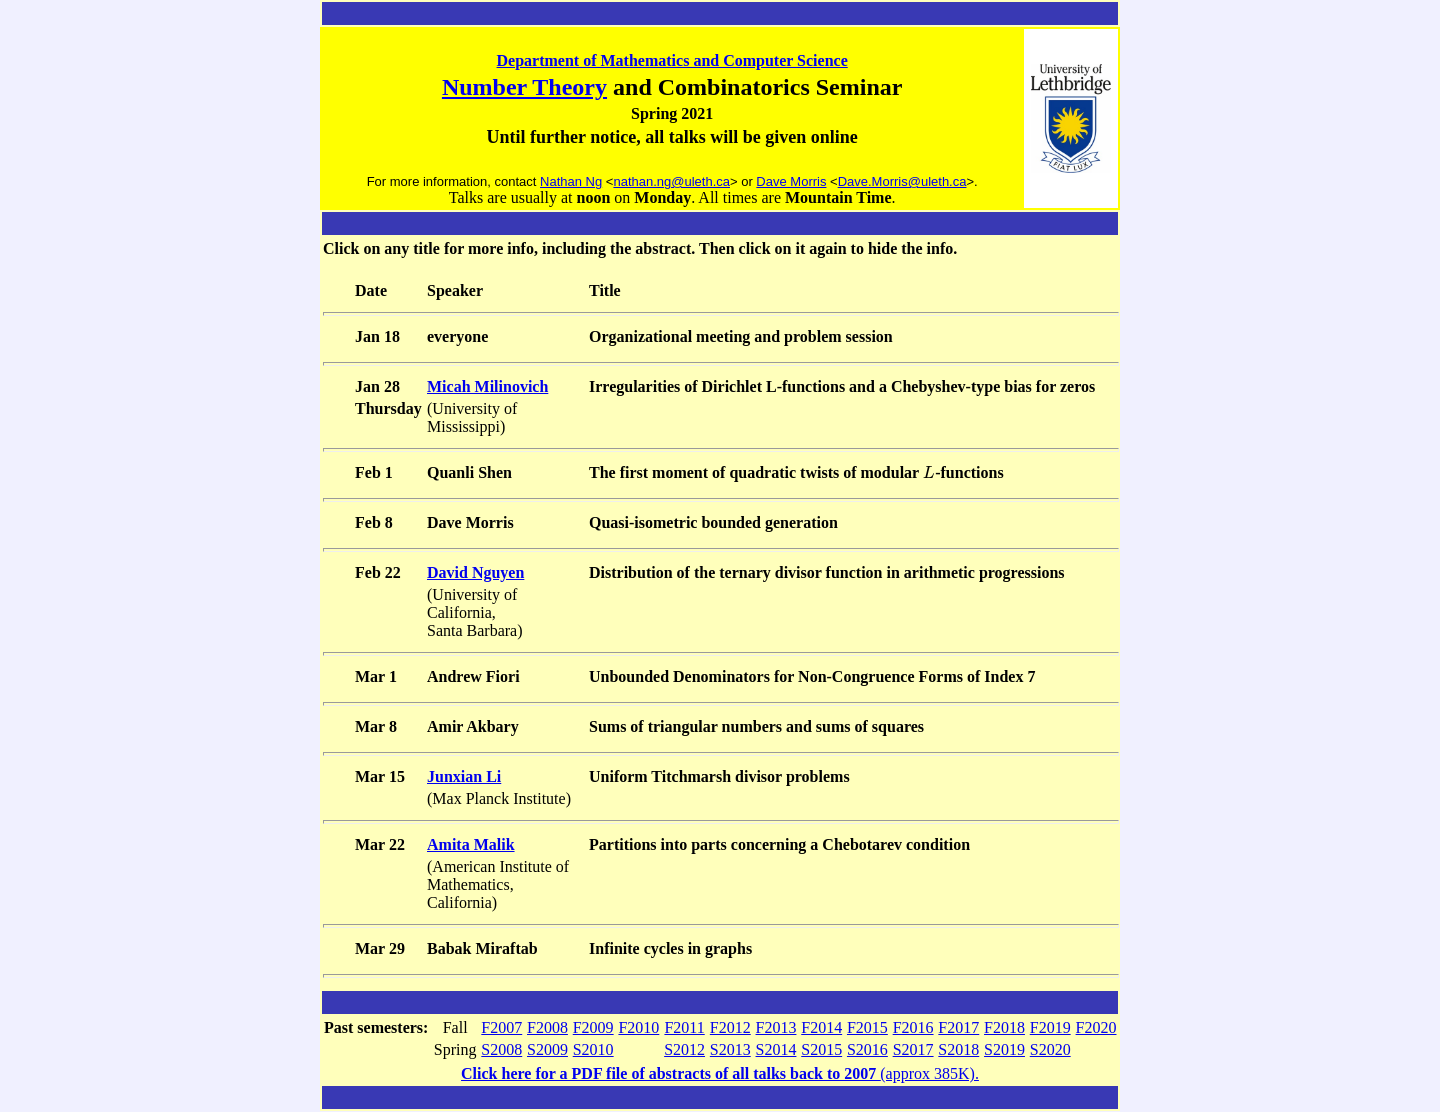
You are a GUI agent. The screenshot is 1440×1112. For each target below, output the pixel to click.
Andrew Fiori (473, 676)
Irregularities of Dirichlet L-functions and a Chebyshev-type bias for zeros (842, 386)
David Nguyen (475, 572)
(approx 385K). (720, 1073)
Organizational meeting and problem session (741, 336)
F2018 (1004, 1027)
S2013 (730, 1049)
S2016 (867, 1049)
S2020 (1050, 1049)
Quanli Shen (469, 472)
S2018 (958, 1049)
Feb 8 (374, 522)
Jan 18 (377, 336)
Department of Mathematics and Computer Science (672, 60)
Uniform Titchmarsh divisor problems (719, 776)
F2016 (913, 1027)
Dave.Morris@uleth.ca (902, 181)
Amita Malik (471, 844)
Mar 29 (380, 948)
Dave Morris (791, 181)
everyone (457, 336)
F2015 (867, 1027)
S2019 (1004, 1049)
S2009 (547, 1049)
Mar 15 (380, 776)
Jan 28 (377, 386)
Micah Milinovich (487, 386)
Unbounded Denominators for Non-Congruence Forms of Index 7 (812, 676)
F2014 (821, 1027)
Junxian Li (464, 776)
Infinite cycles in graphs (670, 948)
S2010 (593, 1049)
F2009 (593, 1027)
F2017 (958, 1027)
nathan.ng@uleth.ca (671, 181)
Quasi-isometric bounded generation (713, 522)
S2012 (684, 1049)
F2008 (547, 1027)
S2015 (821, 1049)
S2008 (501, 1049)
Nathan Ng (571, 181)
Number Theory (524, 87)
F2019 (1050, 1027)
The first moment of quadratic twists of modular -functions (796, 472)
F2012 (730, 1027)
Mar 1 (376, 676)
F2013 (776, 1027)
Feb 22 (378, 572)
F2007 (501, 1027)
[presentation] (929, 472)
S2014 (776, 1049)
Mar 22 (380, 844)
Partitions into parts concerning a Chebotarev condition (779, 844)
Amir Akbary (473, 726)
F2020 (1096, 1027)
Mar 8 (376, 726)
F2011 (684, 1027)
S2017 (913, 1049)
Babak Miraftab (482, 948)
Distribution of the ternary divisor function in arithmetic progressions (827, 572)
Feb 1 (374, 472)
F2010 (638, 1027)
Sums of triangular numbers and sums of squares (756, 726)
